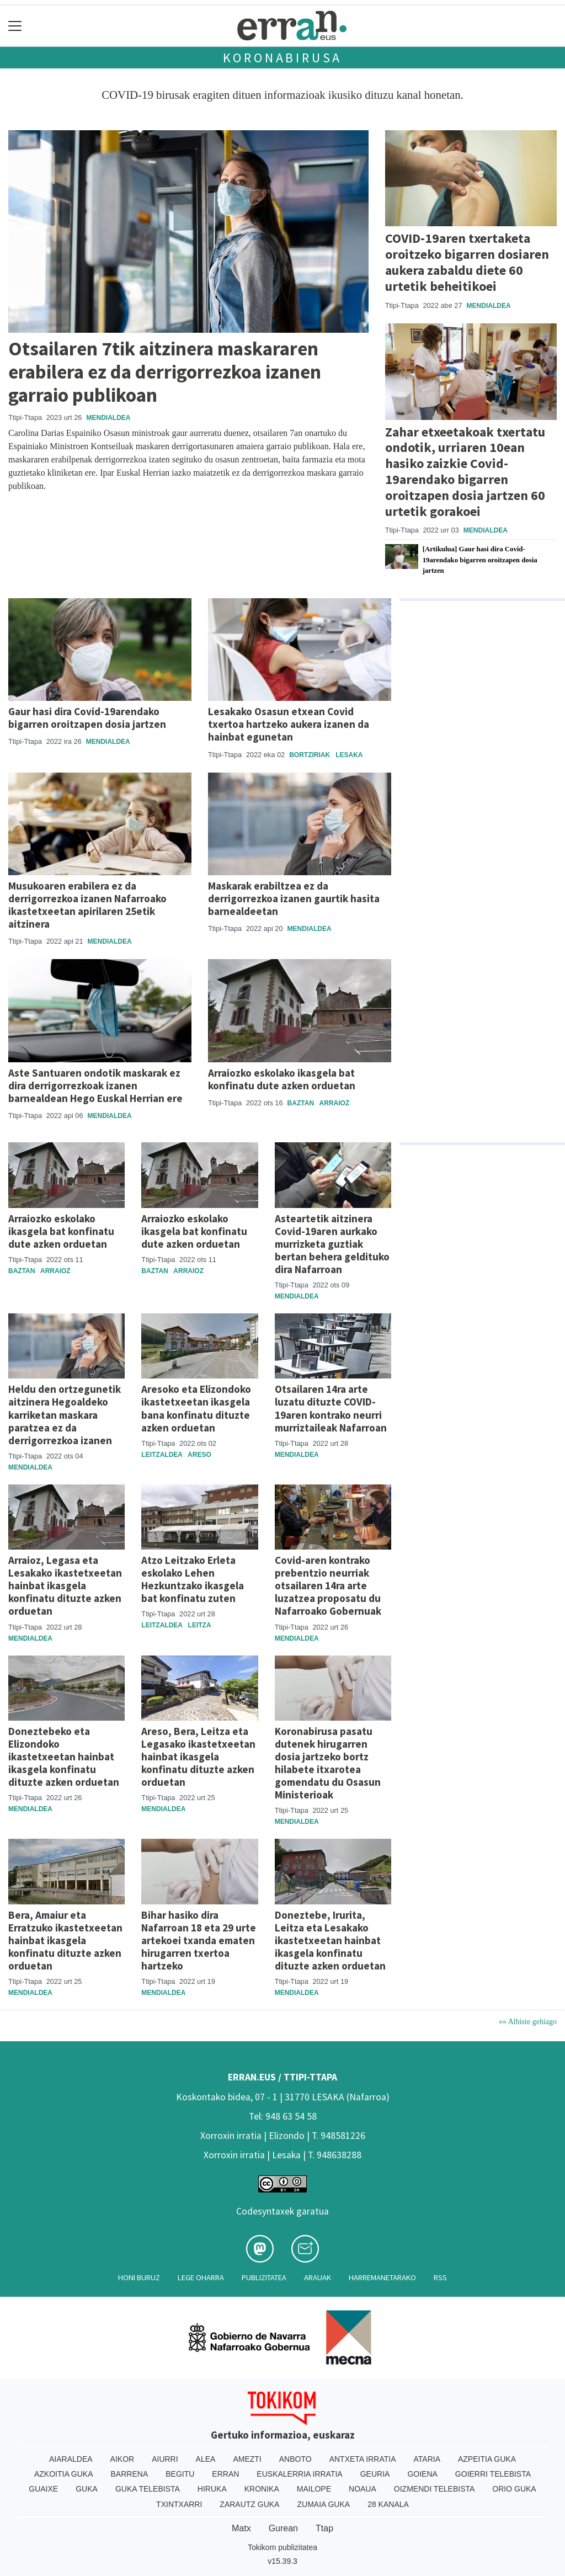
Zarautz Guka (249, 2504)
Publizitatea (264, 2277)
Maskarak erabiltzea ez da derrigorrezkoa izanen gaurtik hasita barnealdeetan (294, 898)
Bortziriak (309, 755)
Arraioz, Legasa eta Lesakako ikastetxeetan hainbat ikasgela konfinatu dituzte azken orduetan (65, 1585)
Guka (87, 2488)
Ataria (426, 2459)
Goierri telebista (493, 2473)
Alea (206, 2459)
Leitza (199, 1625)
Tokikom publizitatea (282, 2547)
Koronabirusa (283, 57)
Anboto (295, 2459)
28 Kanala (388, 2504)
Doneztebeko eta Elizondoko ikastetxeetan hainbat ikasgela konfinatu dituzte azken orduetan (63, 1757)
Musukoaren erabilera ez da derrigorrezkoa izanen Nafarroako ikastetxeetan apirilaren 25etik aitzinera (87, 904)
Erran (225, 2473)
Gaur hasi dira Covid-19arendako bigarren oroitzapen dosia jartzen (87, 718)
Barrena (129, 2473)
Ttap (324, 2528)
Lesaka (349, 755)
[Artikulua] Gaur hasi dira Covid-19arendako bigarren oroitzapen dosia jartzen (480, 559)
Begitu (180, 2473)
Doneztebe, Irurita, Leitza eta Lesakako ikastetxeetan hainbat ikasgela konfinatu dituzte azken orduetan (330, 1940)
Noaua (362, 2488)
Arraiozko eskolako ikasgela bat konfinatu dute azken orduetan (281, 1079)
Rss (440, 2277)
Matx (241, 2528)
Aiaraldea (71, 2459)
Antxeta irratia (362, 2459)
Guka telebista (147, 2488)
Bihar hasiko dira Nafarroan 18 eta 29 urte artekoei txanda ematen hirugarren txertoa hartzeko (198, 1940)
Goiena (422, 2473)
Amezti (247, 2459)
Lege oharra (201, 2277)
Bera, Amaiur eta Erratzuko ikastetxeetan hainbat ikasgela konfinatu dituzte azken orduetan (65, 1940)
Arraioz (334, 1103)
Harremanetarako (382, 2277)
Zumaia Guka (323, 2504)
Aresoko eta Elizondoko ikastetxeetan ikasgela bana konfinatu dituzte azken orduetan (196, 1408)
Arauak (317, 2277)
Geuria (375, 2473)
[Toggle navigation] (15, 25)
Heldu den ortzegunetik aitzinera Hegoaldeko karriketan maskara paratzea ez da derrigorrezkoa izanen (64, 1414)
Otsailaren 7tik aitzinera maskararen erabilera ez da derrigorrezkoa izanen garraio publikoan (164, 371)
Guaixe (43, 2488)
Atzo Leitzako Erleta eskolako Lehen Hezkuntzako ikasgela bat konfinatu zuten (192, 1579)
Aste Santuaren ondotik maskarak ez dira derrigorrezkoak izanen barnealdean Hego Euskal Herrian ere (95, 1085)
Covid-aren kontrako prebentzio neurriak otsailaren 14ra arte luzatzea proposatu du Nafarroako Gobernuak (328, 1585)
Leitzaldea (161, 1455)
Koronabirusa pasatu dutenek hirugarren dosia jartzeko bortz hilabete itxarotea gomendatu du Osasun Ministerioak (328, 1763)
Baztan (300, 1103)
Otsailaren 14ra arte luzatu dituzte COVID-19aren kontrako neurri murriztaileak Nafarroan (331, 1408)
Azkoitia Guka (63, 2473)
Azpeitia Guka (487, 2459)
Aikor (122, 2459)
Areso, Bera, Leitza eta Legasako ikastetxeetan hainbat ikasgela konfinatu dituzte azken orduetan (198, 1757)
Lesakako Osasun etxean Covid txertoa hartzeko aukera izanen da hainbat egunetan (288, 724)
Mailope (314, 2488)
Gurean (283, 2528)
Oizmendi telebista (434, 2488)
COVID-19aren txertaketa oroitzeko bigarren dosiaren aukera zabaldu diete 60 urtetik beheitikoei (467, 262)
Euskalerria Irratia (299, 2473)
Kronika (261, 2488)
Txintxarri (179, 2504)
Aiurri (165, 2459)
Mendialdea (108, 418)
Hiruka (212, 2488)
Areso (199, 1455)
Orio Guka (514, 2488)
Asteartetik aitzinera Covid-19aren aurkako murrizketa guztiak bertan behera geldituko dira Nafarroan (332, 1244)
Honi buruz (139, 2277)
